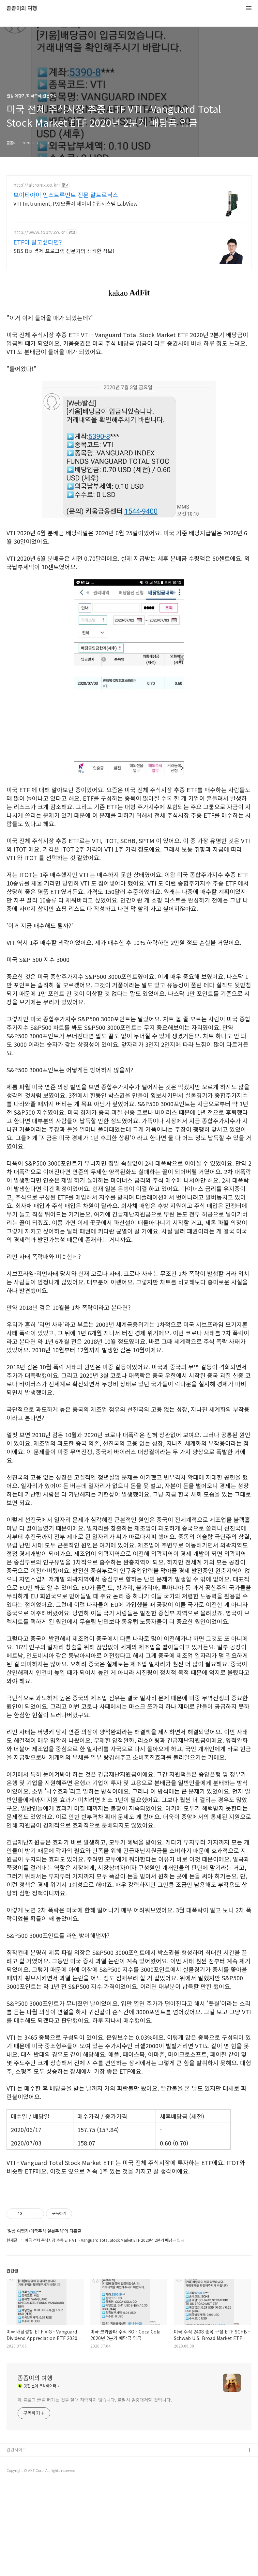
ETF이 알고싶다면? (37, 242)
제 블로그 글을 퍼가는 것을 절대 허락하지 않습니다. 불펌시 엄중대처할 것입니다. (95, 2491)
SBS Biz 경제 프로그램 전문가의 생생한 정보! (63, 250)
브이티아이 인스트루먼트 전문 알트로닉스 (65, 194)
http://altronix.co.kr (35, 185)
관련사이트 (16, 2541)
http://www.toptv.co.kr (39, 232)
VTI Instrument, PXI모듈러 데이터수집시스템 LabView (75, 203)
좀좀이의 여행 (22, 8)
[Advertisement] (129, 2236)
